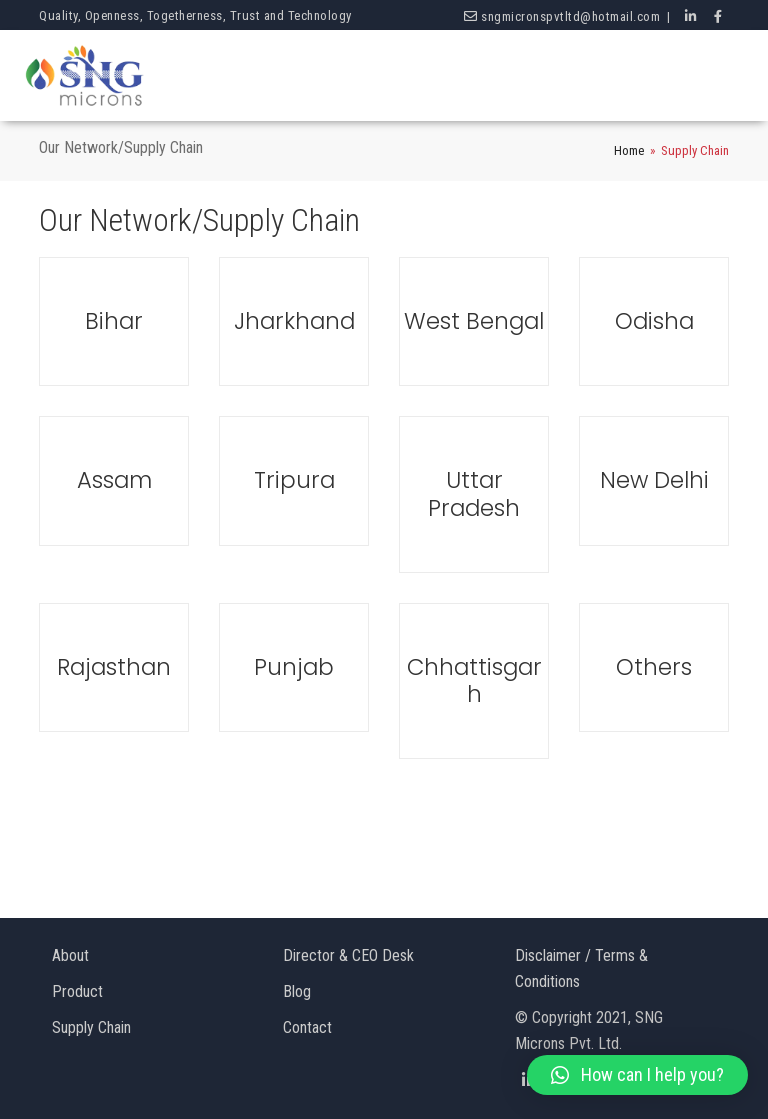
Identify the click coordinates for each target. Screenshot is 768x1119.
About (70, 955)
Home (629, 150)
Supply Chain (91, 1027)
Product (77, 991)
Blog (297, 991)
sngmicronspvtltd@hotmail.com (570, 16)
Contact (307, 1027)
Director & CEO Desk (348, 955)
